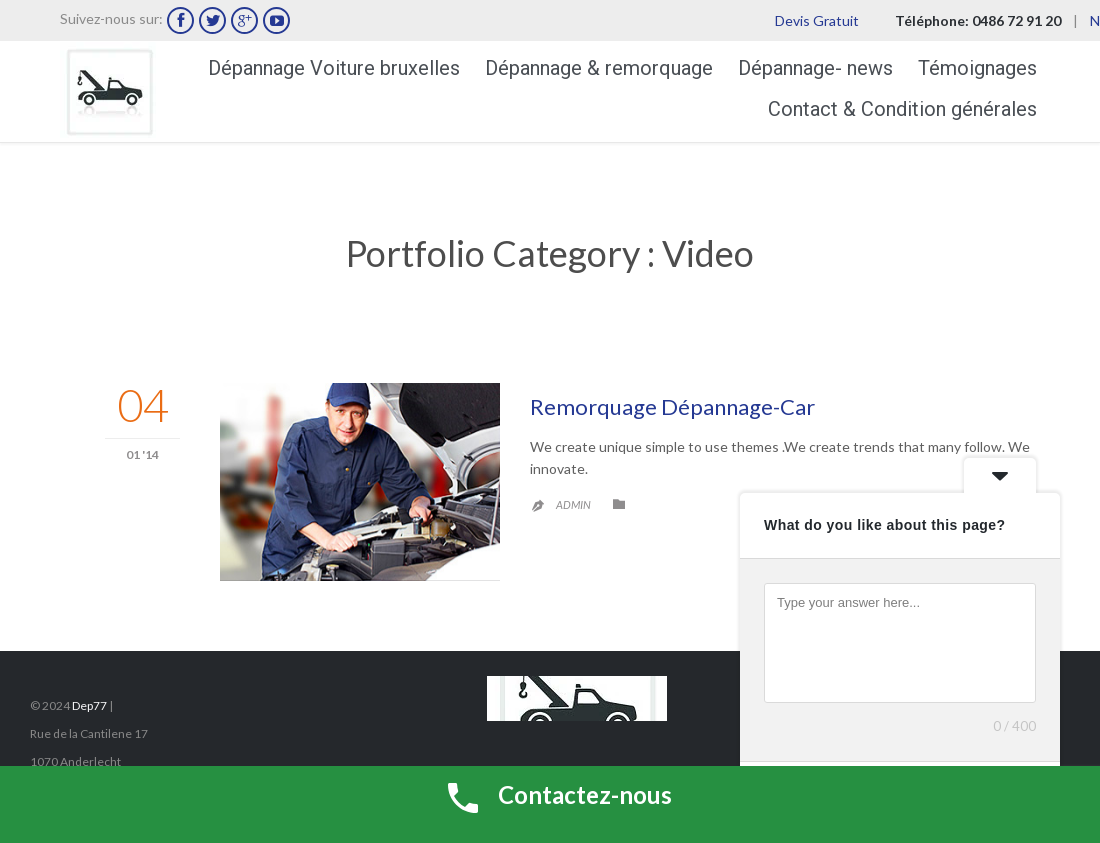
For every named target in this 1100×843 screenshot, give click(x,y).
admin (573, 504)
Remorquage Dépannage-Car (672, 406)
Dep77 (89, 705)
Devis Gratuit (817, 20)
